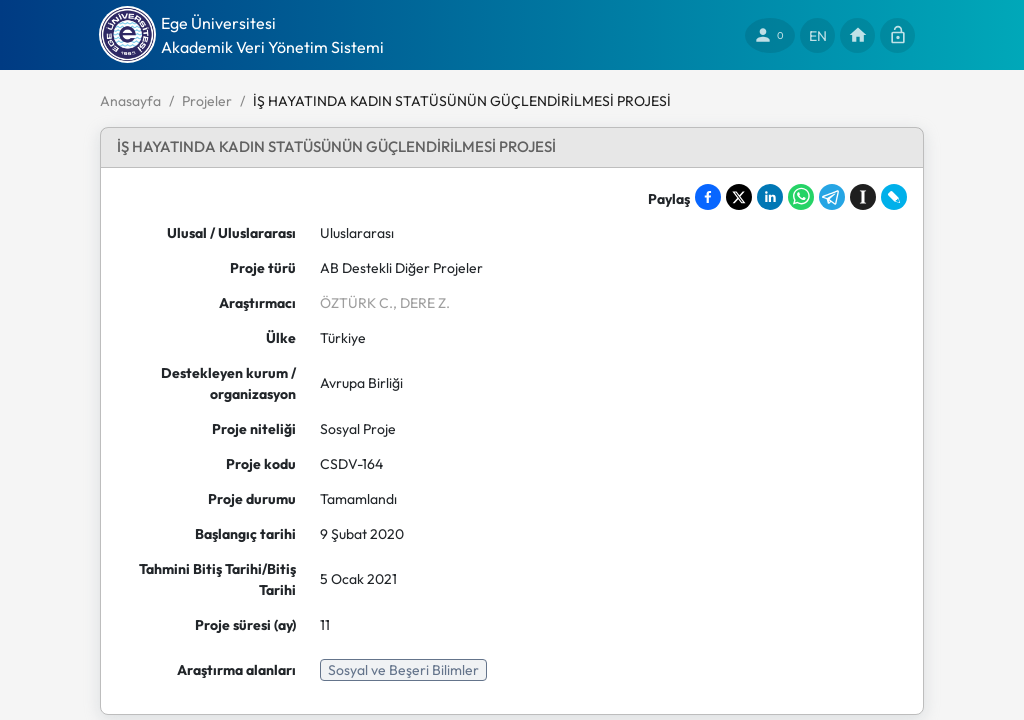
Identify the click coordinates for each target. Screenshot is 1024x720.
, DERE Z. (421, 303)
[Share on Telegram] (832, 197)
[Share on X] (739, 197)
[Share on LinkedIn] (770, 197)
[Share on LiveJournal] (894, 197)
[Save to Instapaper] (863, 197)
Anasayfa (130, 101)
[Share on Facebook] (708, 197)
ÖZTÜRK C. (356, 303)
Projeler (207, 101)
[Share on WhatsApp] (801, 197)
